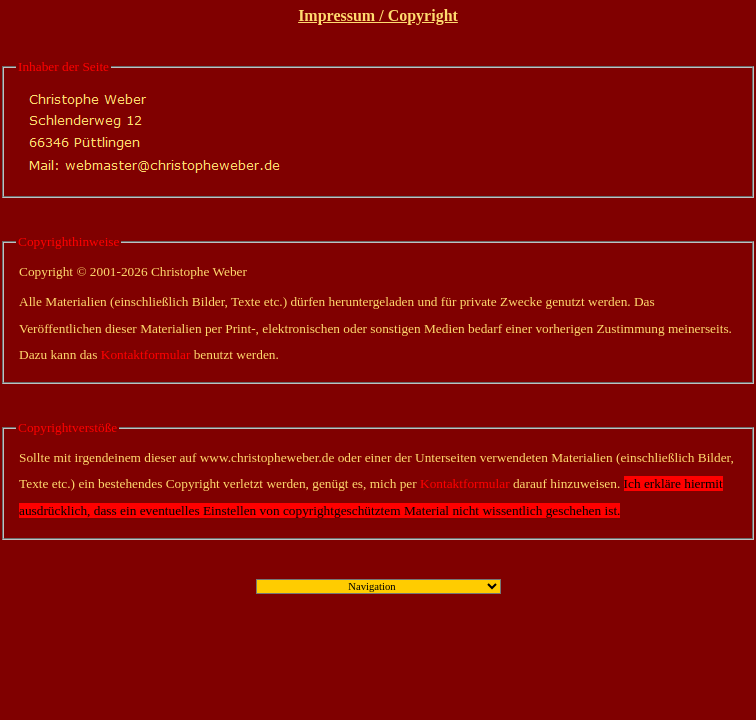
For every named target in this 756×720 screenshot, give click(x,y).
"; (378, 586)
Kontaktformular (146, 354)
